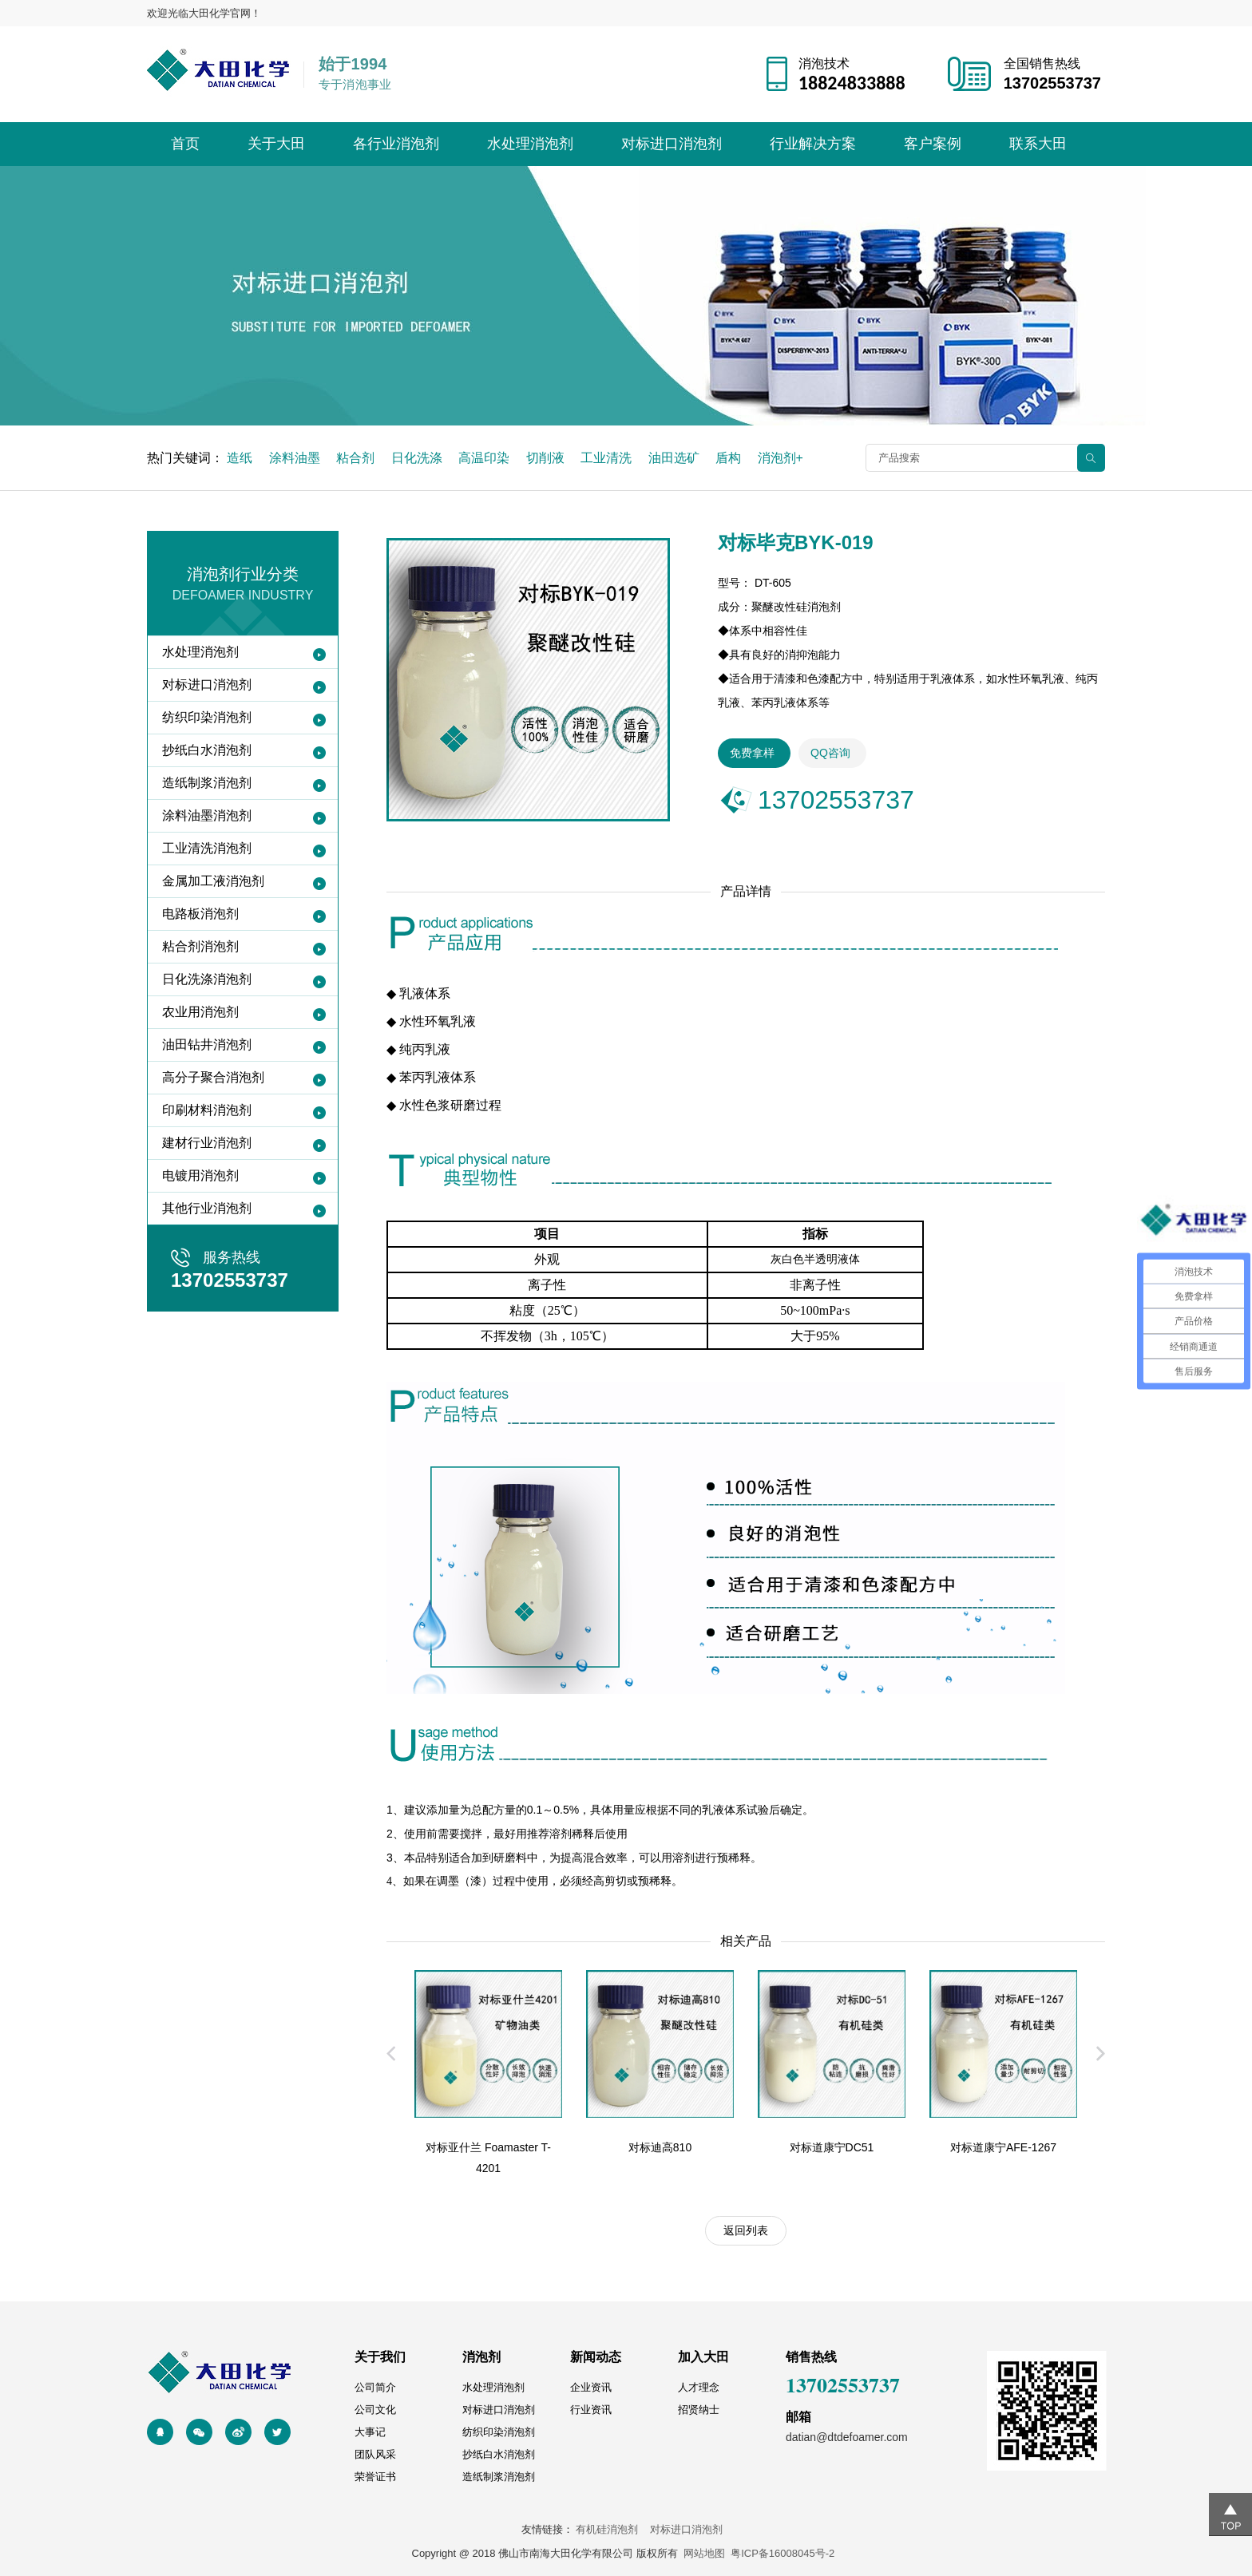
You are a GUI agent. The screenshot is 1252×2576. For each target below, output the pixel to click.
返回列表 (745, 2230)
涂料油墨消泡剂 (207, 815)
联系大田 (1038, 144)
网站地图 (704, 2553)
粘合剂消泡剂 (200, 946)
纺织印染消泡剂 (207, 717)
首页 (185, 144)
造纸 (239, 458)
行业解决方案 (813, 144)
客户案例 (932, 144)
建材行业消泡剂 (207, 1143)
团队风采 (375, 2454)
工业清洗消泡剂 (207, 848)
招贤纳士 (698, 2410)
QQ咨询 (830, 752)
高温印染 (483, 458)
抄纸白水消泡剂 (207, 750)
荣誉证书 (375, 2477)
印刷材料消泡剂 (207, 1110)
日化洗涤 (416, 458)
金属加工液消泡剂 (213, 881)
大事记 (370, 2432)
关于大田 (276, 144)
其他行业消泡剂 (207, 1208)
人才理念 (698, 2387)
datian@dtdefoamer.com (847, 2437)
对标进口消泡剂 (671, 144)
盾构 (728, 458)
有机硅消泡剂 (611, 2529)
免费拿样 (752, 752)
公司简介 (375, 2387)
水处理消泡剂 (530, 144)
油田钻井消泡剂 (207, 1044)
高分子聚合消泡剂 (213, 1077)
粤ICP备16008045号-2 (782, 2553)
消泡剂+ (780, 458)
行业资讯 (591, 2410)
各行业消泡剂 (396, 144)
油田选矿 (673, 458)
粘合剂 (355, 458)
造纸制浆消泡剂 (207, 782)
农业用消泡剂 (200, 1012)
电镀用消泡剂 (200, 1175)
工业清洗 (606, 458)
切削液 (545, 458)
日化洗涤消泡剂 (207, 979)
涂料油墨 (294, 458)
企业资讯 (591, 2387)
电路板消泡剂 (200, 913)
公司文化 (375, 2410)
